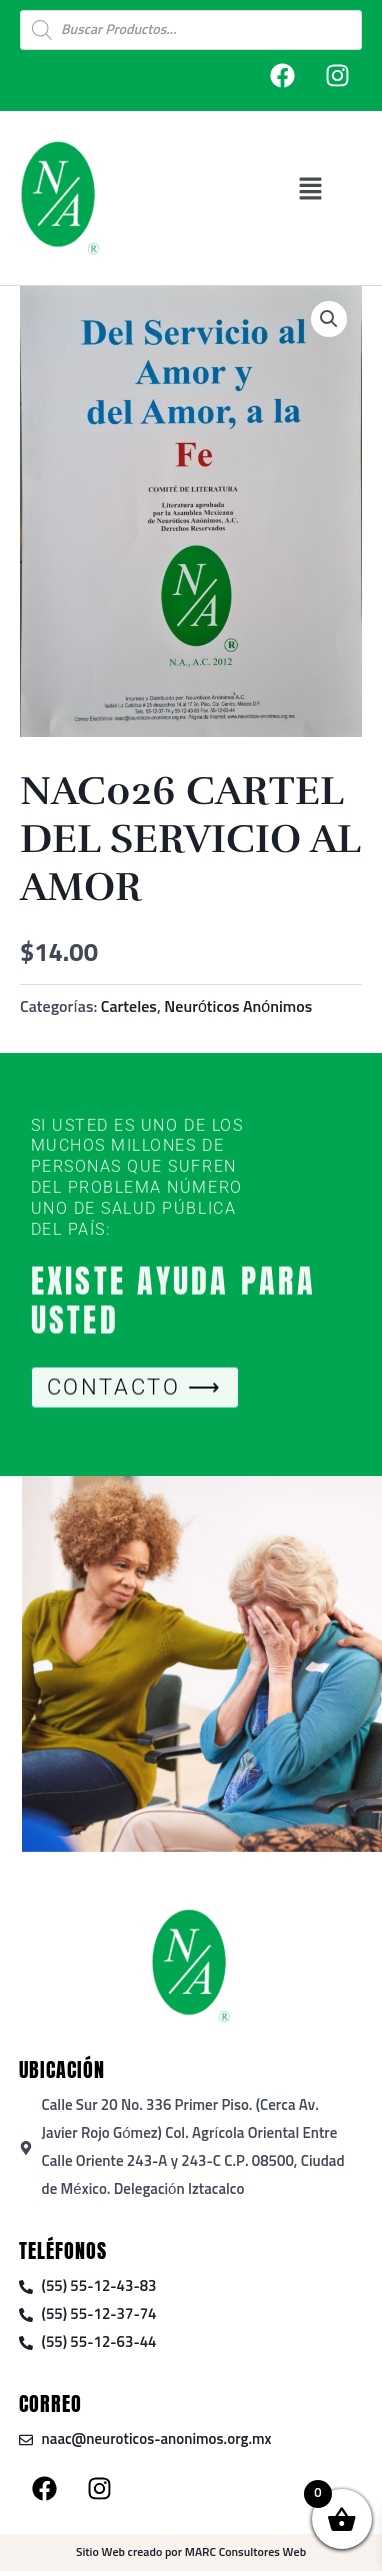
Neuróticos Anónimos (238, 1007)
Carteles (129, 1007)
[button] (310, 188)
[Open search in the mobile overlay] (191, 30)
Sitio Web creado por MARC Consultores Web (191, 2553)
